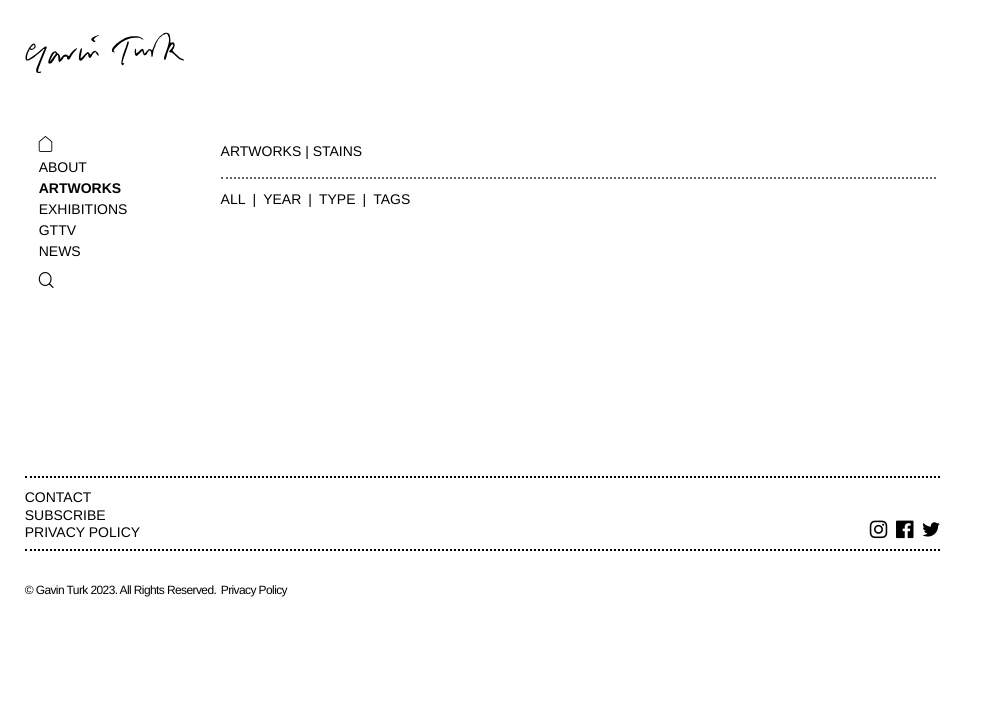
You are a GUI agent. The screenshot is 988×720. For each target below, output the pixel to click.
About (63, 167)
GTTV (57, 230)
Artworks (80, 188)
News (60, 251)
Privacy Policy (82, 532)
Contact (58, 497)
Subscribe (65, 515)
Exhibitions (83, 209)
